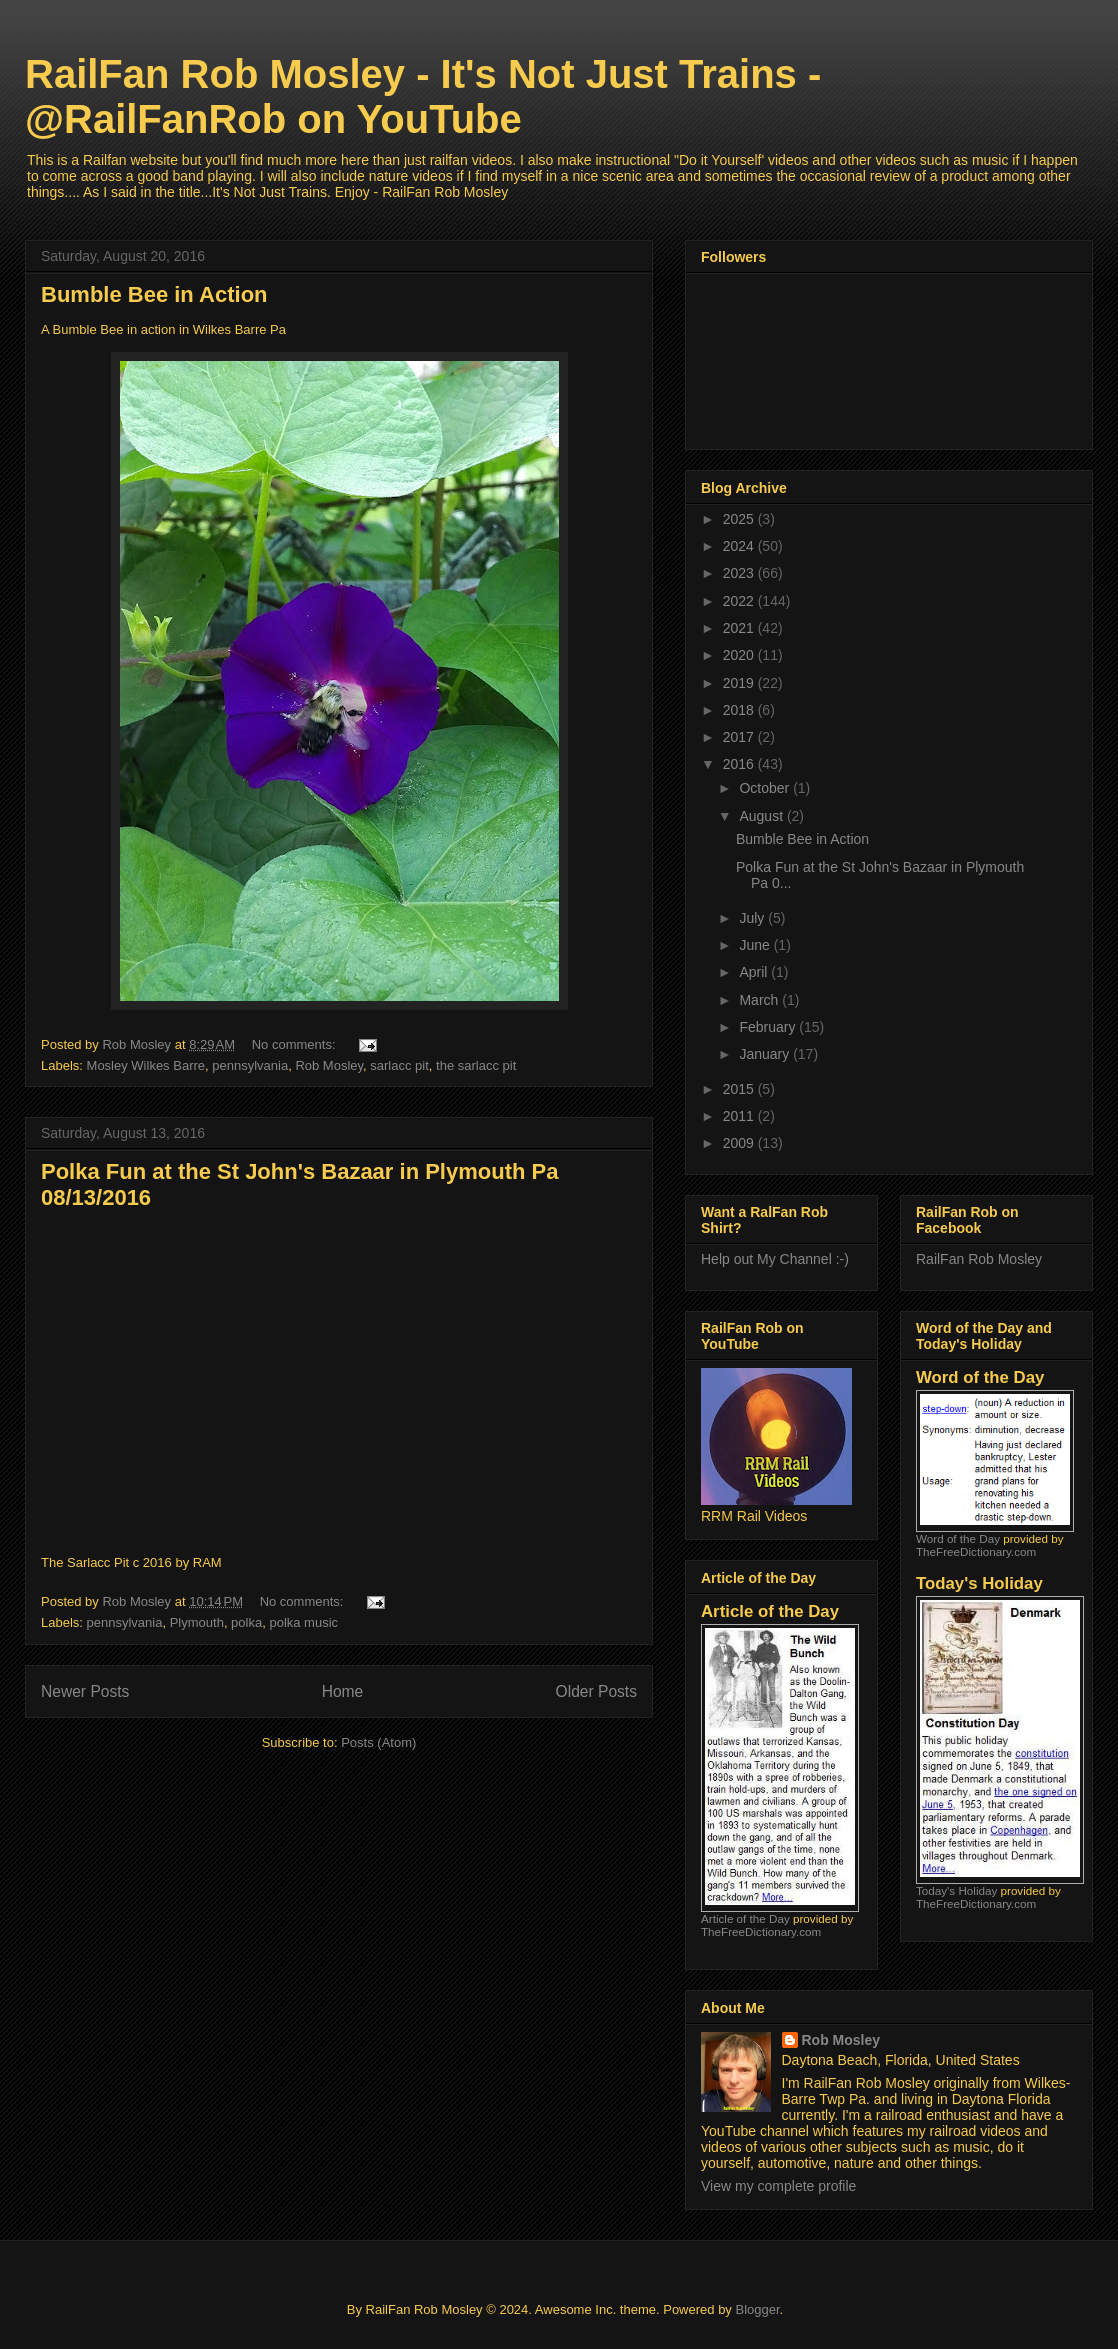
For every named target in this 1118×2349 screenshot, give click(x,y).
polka (246, 1622)
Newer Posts (85, 1691)
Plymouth (197, 1622)
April (755, 972)
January (766, 1054)
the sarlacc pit (476, 1065)
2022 (740, 601)
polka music (303, 1622)
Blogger (757, 2309)
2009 (740, 1143)
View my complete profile (778, 2186)
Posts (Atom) (378, 1742)
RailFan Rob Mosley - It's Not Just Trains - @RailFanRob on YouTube (423, 96)
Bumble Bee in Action (154, 294)
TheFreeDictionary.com (761, 1931)
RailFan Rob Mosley (979, 1259)
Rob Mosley (329, 1065)
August (762, 816)
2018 (740, 710)
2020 (740, 655)
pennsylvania (250, 1065)
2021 (740, 628)
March (760, 1000)
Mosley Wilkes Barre (146, 1065)
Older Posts (596, 1691)
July (753, 918)
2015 (740, 1089)
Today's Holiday (956, 1890)
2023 (740, 573)
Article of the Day (745, 1918)
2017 (740, 737)
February (769, 1027)
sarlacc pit (399, 1065)
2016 (740, 764)
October (766, 788)
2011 (740, 1116)
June (756, 945)
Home (343, 1691)
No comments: (295, 1044)
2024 (740, 546)
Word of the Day (958, 1538)
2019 (740, 683)
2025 (740, 519)
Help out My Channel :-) (775, 1259)
